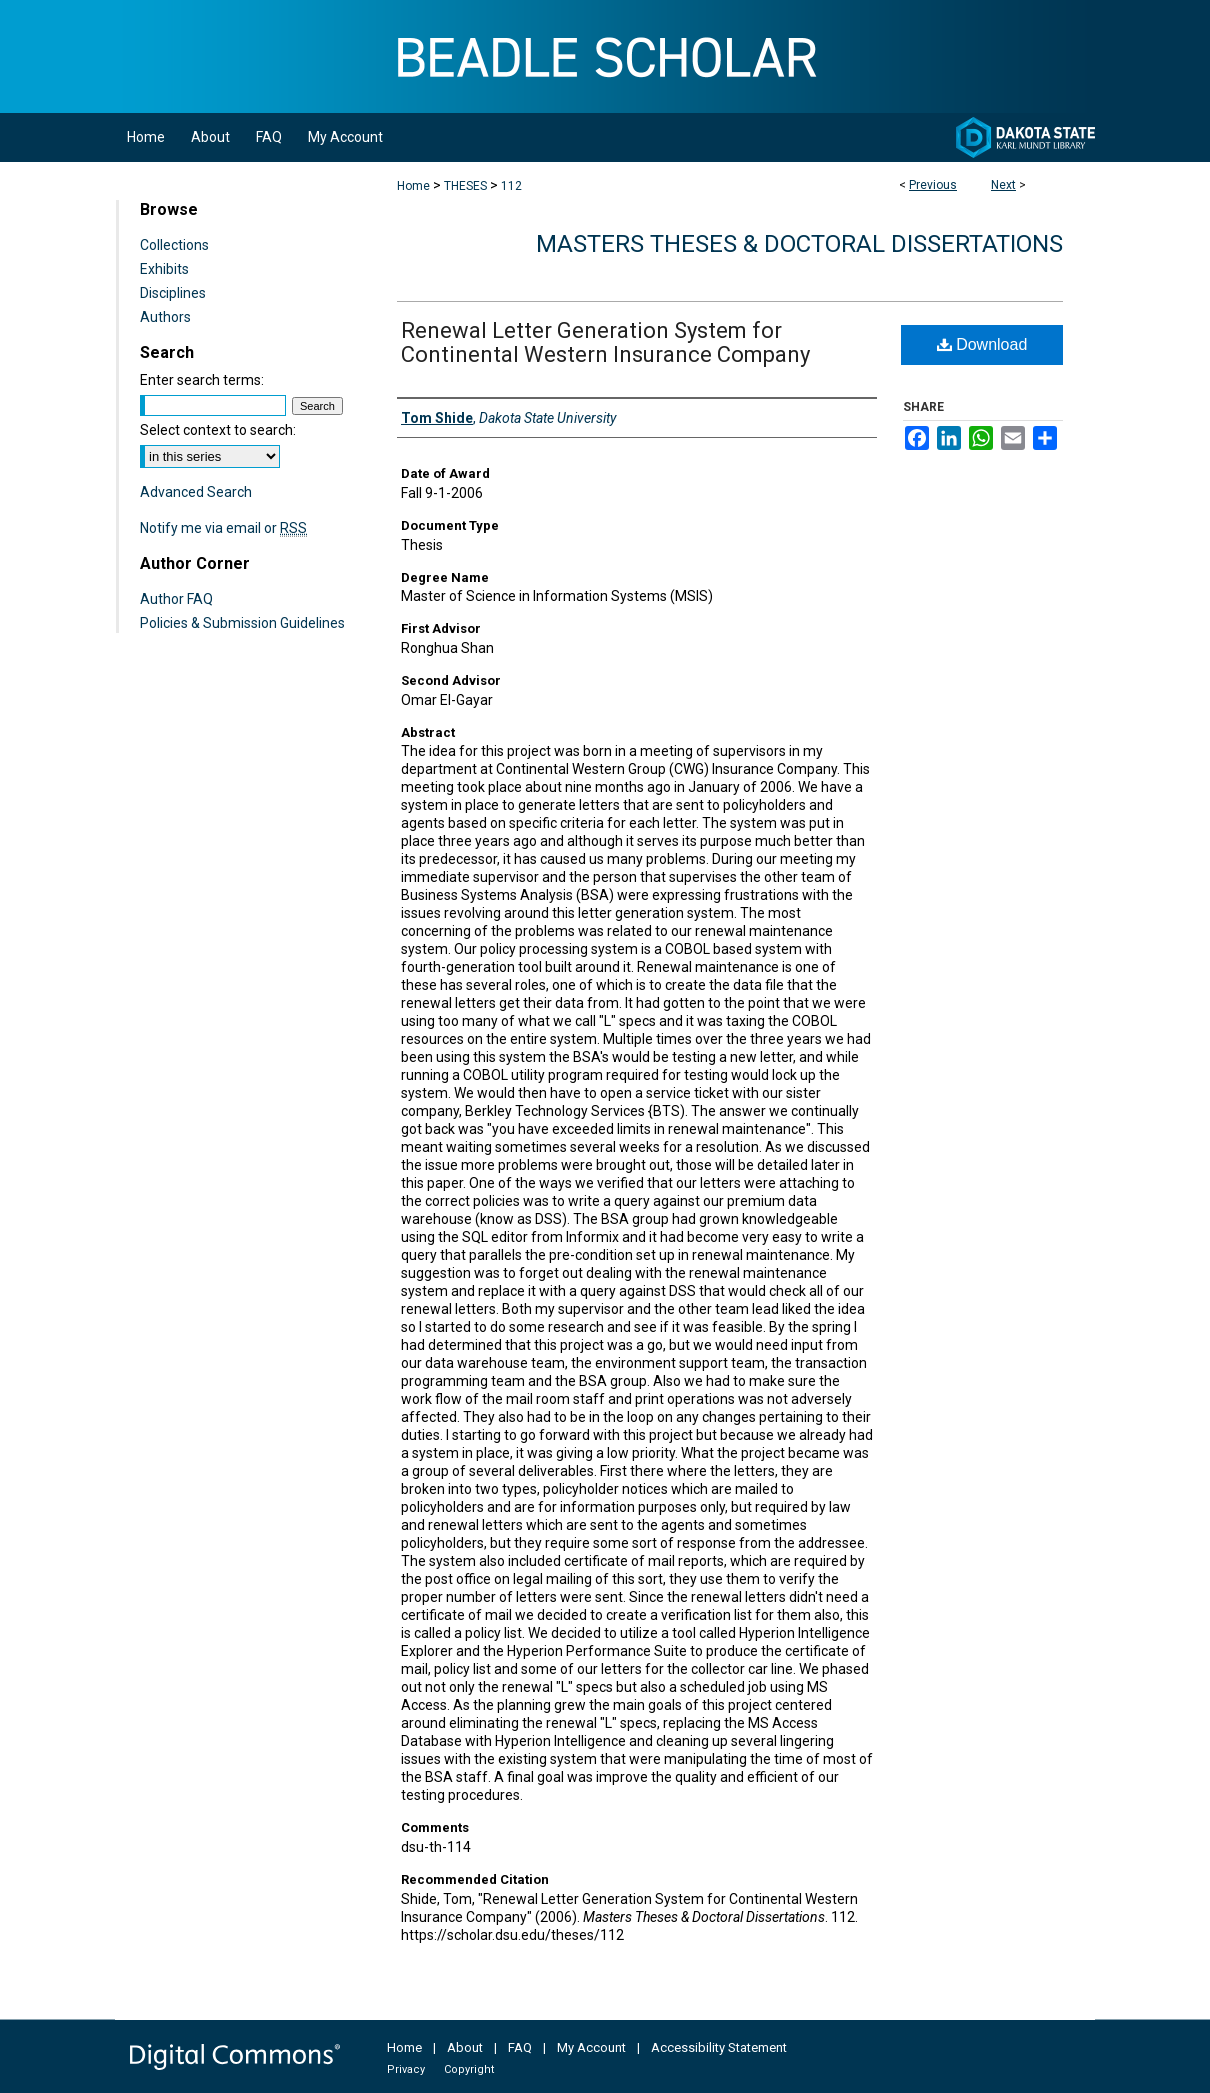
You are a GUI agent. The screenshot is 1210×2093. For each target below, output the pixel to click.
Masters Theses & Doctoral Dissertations (799, 244)
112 (511, 186)
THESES (465, 186)
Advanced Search (196, 492)
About (465, 2047)
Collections (174, 245)
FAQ (520, 2047)
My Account (591, 2047)
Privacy (406, 2069)
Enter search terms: (202, 380)
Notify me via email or (223, 528)
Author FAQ (176, 599)
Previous (933, 185)
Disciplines (173, 293)
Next (1003, 185)
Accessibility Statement (719, 2047)
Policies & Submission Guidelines (242, 623)
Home (413, 186)
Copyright (469, 2069)
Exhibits (164, 269)
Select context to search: (218, 430)
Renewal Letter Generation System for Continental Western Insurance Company (605, 342)
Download (982, 344)
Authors (165, 317)
